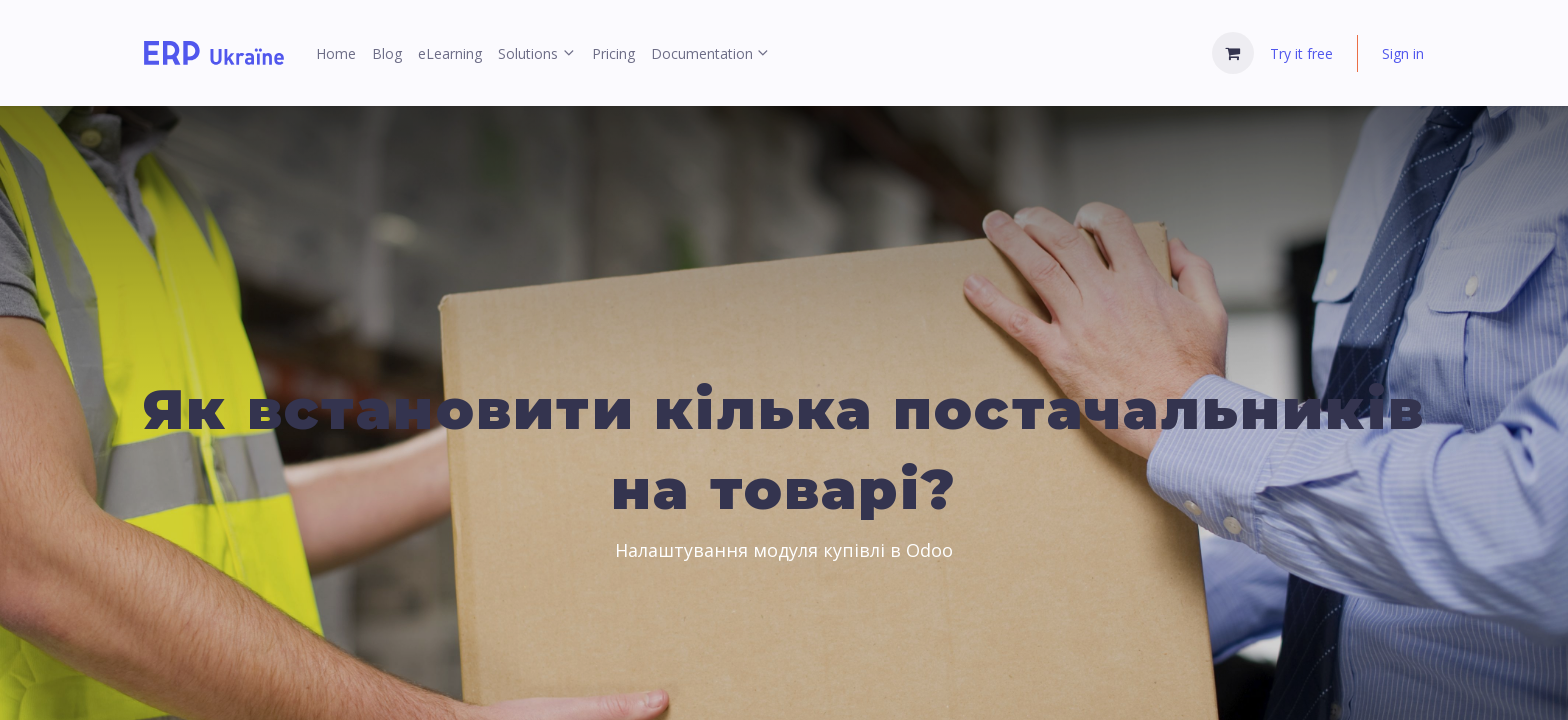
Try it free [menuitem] (1301, 53)
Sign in (1403, 53)
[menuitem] (336, 53)
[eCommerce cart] (1233, 53)
